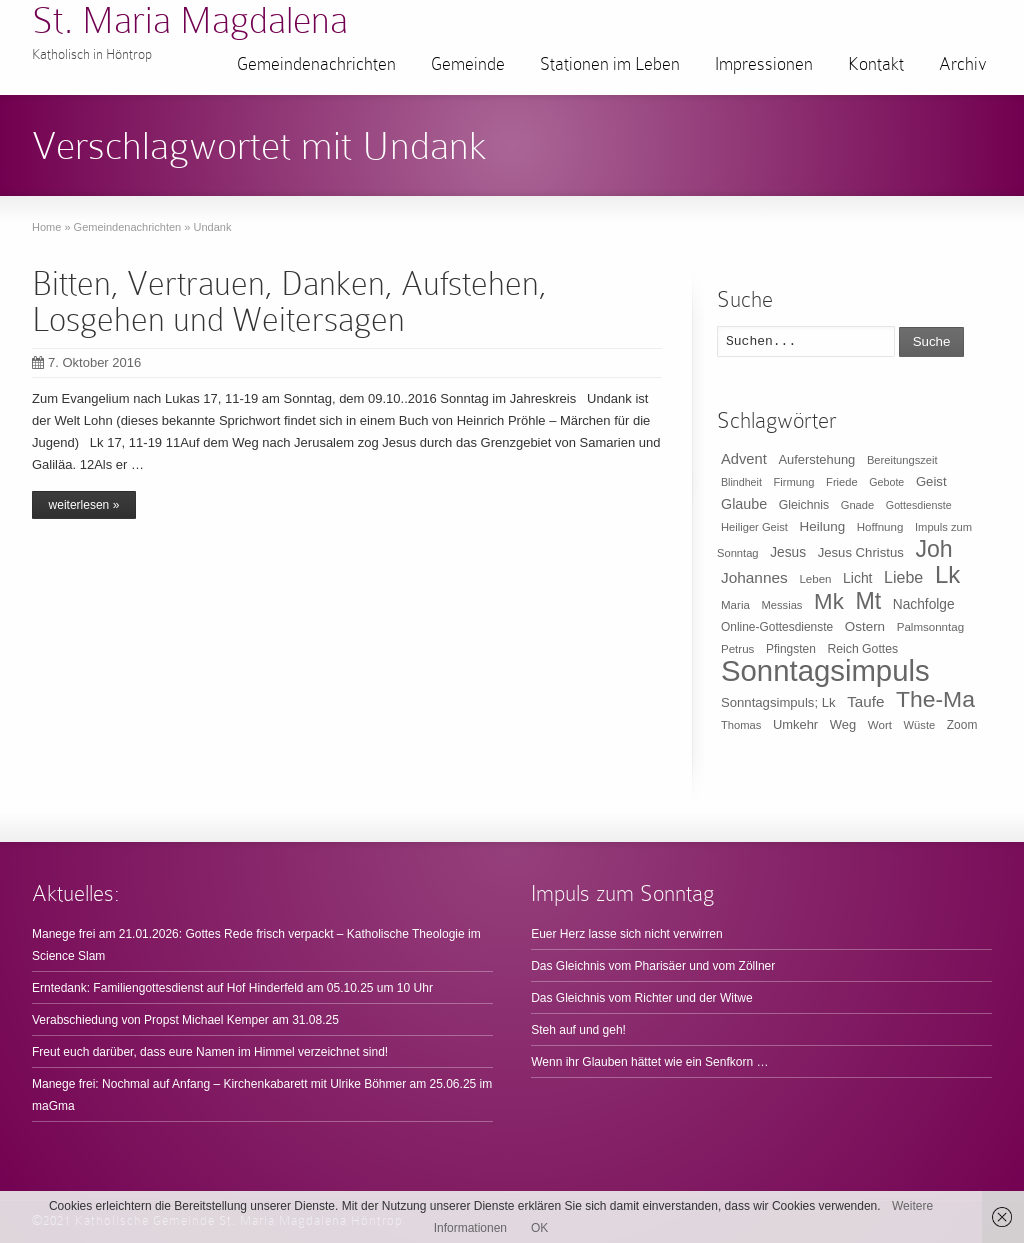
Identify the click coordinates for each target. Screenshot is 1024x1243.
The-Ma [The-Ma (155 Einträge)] (935, 699)
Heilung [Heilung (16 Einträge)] (823, 526)
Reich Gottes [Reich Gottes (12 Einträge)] (862, 649)
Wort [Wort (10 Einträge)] (880, 725)
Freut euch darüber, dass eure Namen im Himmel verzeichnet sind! (210, 1052)
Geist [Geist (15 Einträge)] (931, 481)
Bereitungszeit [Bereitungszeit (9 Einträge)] (902, 460)
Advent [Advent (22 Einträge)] (744, 459)
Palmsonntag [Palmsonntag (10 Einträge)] (930, 627)
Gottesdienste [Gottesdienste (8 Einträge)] (919, 505)
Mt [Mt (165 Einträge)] (868, 601)
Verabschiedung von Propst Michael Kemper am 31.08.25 (185, 1020)
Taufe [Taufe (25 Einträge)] (865, 701)
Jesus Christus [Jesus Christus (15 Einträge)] (861, 552)
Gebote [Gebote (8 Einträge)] (886, 482)
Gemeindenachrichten (316, 64)
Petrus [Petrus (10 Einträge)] (737, 649)
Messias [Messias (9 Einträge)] (782, 605)
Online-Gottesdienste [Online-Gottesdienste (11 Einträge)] (777, 627)
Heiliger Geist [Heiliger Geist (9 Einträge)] (754, 527)
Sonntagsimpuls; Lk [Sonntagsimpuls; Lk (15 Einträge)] (778, 702)
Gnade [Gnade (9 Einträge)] (858, 505)
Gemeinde (468, 64)
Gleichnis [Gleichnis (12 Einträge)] (804, 505)
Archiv (963, 64)
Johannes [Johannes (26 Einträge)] (754, 577)
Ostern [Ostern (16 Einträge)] (865, 626)
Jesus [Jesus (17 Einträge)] (788, 552)
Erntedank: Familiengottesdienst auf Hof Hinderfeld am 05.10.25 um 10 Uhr (232, 988)
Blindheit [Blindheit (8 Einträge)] (741, 482)
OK (539, 1228)
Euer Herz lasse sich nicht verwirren (626, 934)
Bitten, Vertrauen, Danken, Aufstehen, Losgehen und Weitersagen (289, 301)
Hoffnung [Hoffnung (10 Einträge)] (880, 527)
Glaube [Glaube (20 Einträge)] (744, 504)
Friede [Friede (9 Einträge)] (842, 482)
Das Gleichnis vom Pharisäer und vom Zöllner (653, 966)
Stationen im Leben (610, 64)
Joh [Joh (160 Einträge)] (933, 549)
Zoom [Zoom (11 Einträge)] (962, 725)
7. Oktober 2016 (86, 362)
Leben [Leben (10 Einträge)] (815, 579)
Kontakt (876, 64)
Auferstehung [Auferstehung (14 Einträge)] (816, 459)
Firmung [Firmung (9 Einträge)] (794, 482)
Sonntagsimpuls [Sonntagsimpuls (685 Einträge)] (825, 670)
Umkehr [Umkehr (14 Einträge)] (795, 724)
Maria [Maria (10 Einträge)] (735, 605)
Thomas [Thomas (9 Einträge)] (741, 725)
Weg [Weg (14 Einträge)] (843, 724)
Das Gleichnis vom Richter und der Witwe (641, 998)
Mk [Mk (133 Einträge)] (829, 601)
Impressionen (764, 64)
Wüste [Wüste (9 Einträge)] (920, 725)
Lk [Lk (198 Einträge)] (947, 574)
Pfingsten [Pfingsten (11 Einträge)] (791, 649)
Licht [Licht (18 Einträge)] (857, 578)
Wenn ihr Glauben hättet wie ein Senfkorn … (649, 1062)
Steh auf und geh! (578, 1030)
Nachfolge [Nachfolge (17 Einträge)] (924, 604)
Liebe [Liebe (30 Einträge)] (903, 577)
